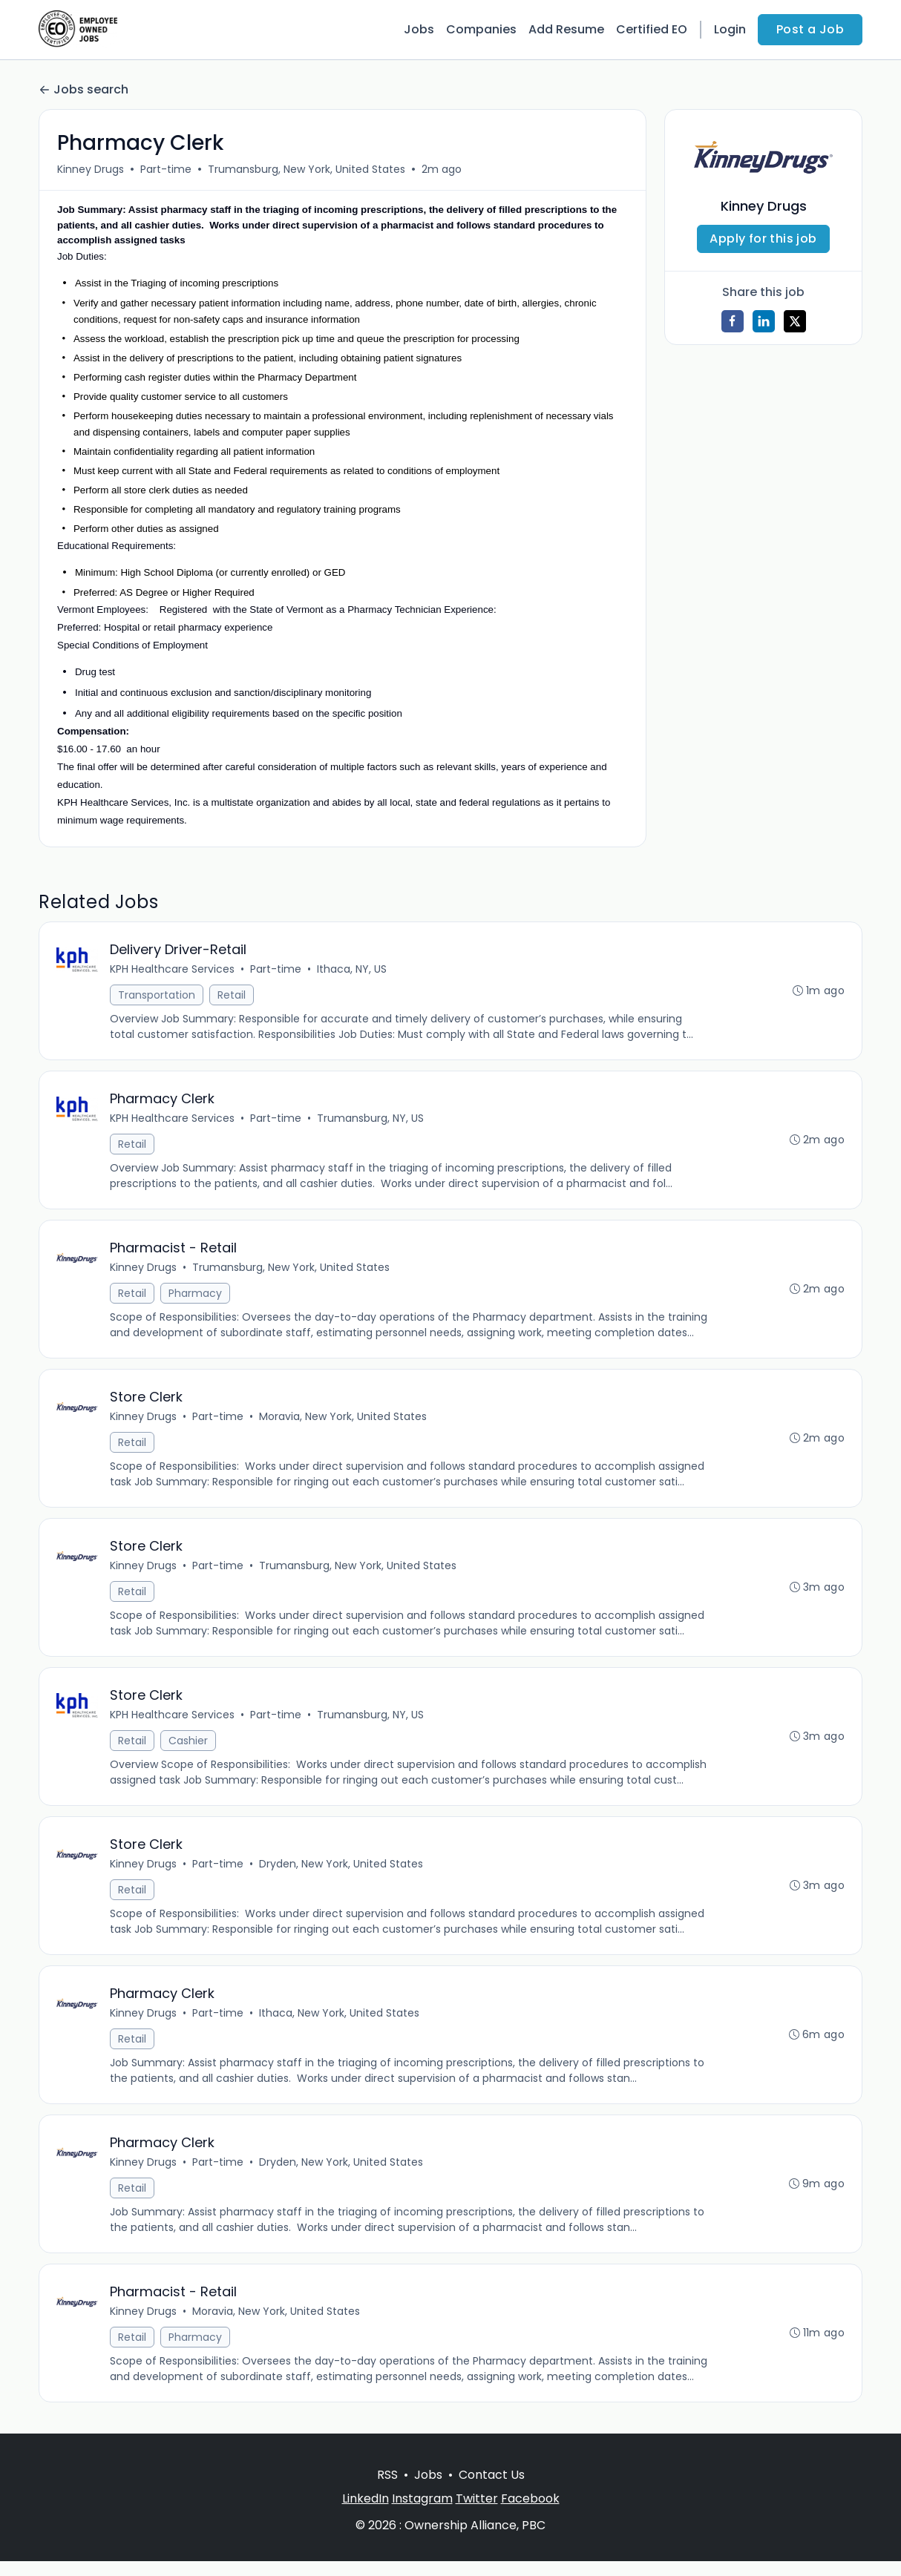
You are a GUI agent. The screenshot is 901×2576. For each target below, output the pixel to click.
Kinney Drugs (90, 169)
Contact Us (492, 2489)
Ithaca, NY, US (352, 969)
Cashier (189, 1748)
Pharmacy (196, 1296)
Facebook (530, 2513)
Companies (481, 29)
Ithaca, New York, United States (340, 2024)
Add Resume (566, 29)
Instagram (422, 2513)
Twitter (477, 2513)
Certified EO (651, 29)
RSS (387, 2489)
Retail (232, 995)
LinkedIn (365, 2513)
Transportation (157, 995)
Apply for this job (763, 238)
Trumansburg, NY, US (371, 1120)
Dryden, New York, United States (342, 1873)
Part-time (165, 169)
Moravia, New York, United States (343, 1421)
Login (730, 29)
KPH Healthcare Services (173, 969)
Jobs (419, 29)
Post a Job (810, 29)
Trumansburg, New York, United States (306, 169)
